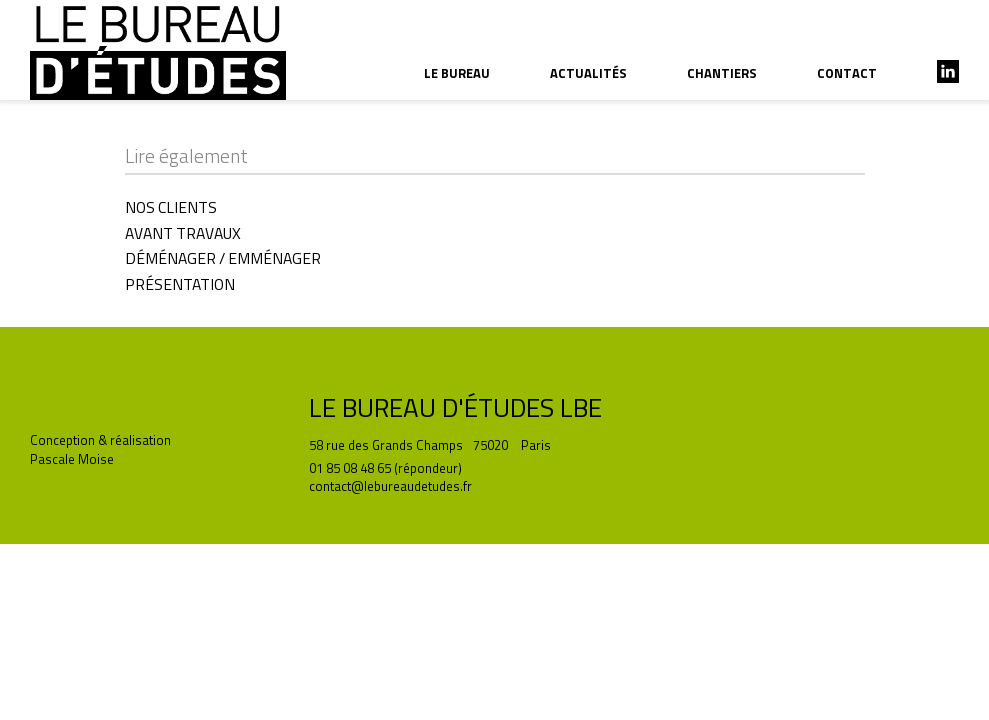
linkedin (948, 71)
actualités (588, 73)
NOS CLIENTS (171, 207)
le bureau (457, 73)
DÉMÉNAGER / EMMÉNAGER (223, 258)
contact (847, 73)
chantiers (722, 73)
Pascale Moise (72, 459)
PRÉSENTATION (180, 284)
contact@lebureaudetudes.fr (390, 486)
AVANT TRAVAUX (183, 233)
